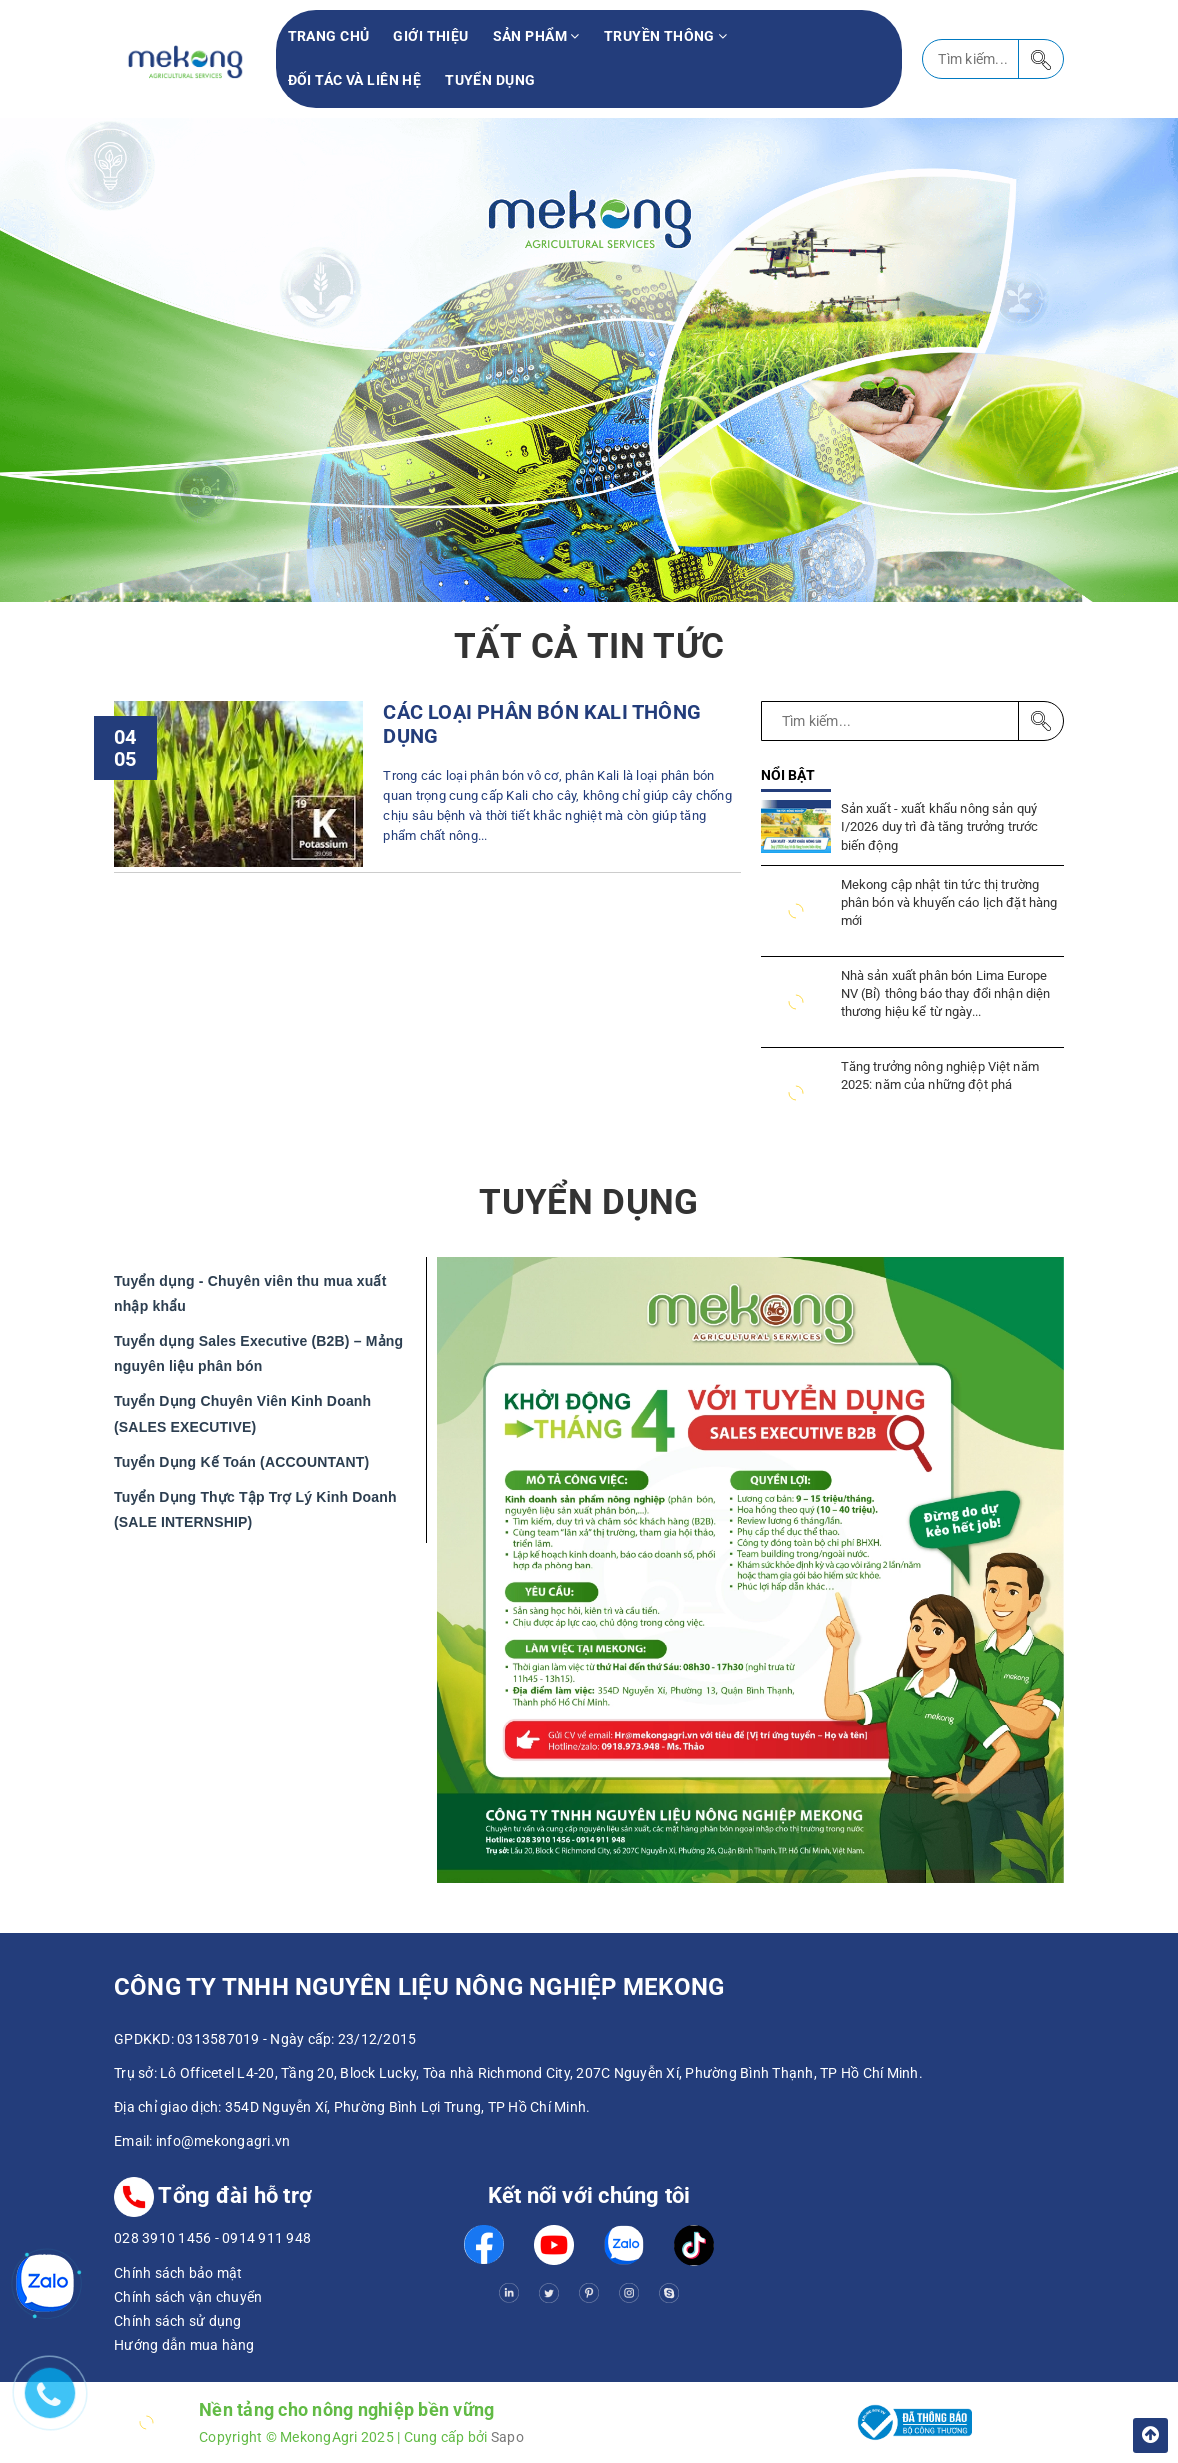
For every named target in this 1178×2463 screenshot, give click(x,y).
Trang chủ (329, 36)
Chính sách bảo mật (178, 2273)
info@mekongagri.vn (223, 2141)
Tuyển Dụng (490, 80)
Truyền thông (666, 36)
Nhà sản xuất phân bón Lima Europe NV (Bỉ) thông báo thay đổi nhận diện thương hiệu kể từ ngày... (946, 993)
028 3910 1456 (162, 2238)
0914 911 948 (266, 2238)
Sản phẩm (536, 36)
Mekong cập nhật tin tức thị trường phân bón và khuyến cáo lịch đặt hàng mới (949, 902)
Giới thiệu (430, 36)
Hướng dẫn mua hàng (184, 2345)
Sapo (507, 2437)
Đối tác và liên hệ (355, 80)
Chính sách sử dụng (178, 2321)
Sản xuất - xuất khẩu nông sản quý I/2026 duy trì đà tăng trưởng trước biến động (940, 826)
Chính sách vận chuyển (188, 2297)
